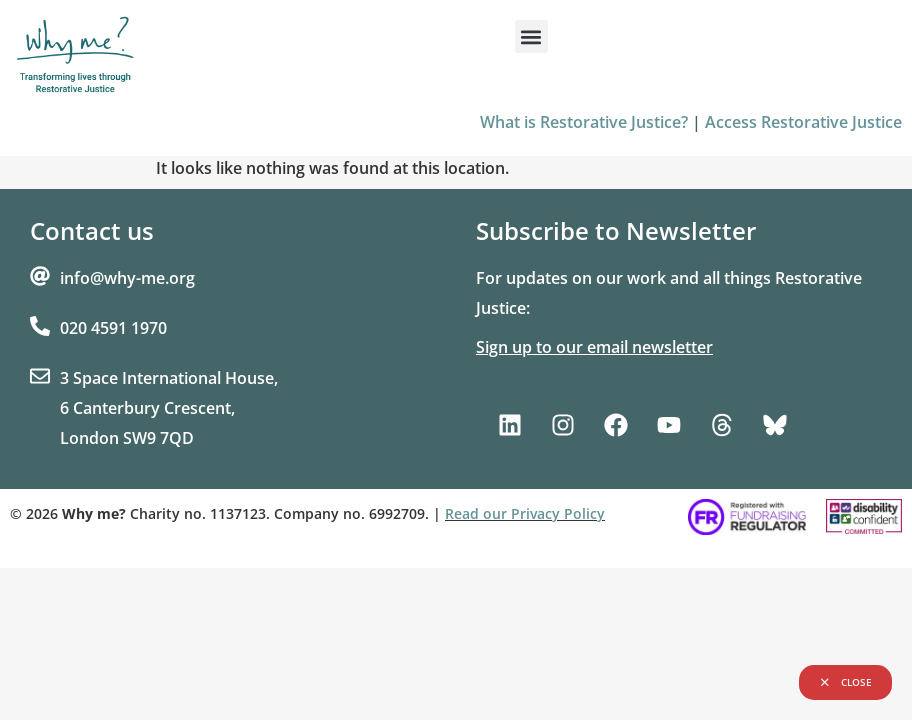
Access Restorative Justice (803, 122)
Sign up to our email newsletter (594, 347)
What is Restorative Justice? (584, 122)
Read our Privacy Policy (525, 513)
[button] (531, 36)
